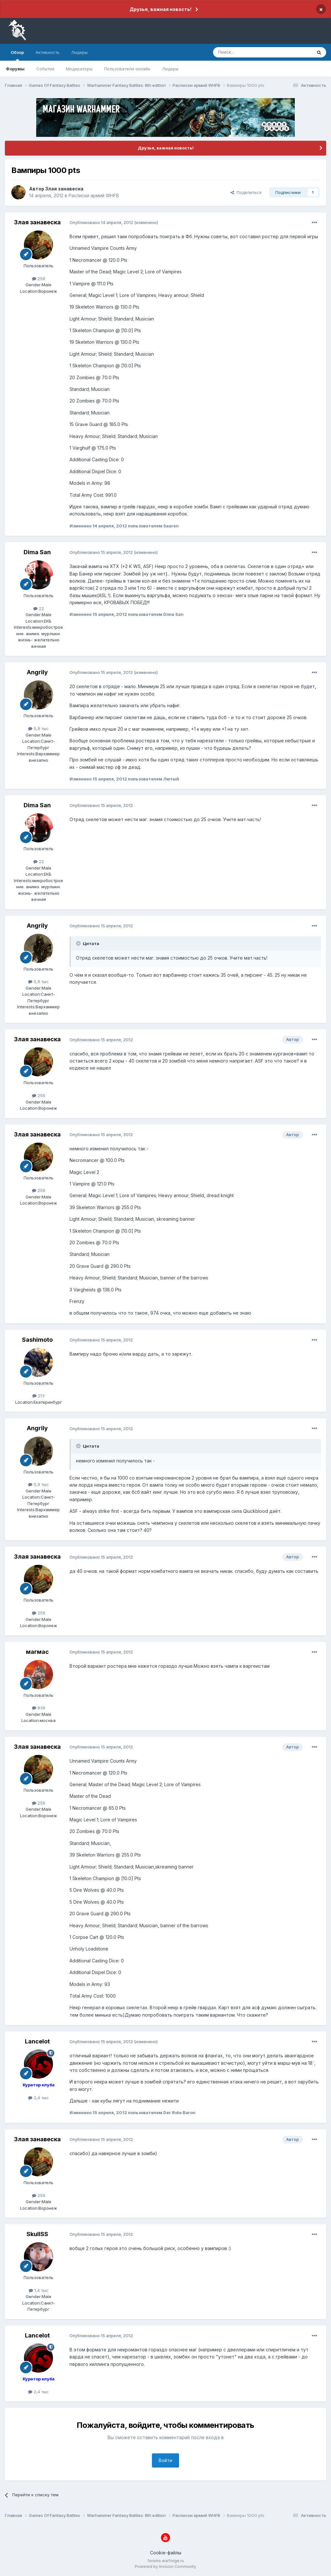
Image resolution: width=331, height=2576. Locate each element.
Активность (47, 52)
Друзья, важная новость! (160, 9)
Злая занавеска (64, 188)
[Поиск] (247, 52)
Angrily (37, 672)
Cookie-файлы (165, 2552)
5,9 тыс (38, 728)
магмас (37, 1651)
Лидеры (170, 68)
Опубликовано (101, 222)
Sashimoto (37, 1339)
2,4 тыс (38, 2097)
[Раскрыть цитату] (79, 943)
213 (38, 1395)
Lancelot (37, 2041)
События (45, 68)
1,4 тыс (38, 2290)
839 (38, 1707)
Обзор (17, 55)
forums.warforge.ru (165, 2560)
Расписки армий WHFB (94, 195)
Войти (165, 2460)
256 (38, 278)
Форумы (15, 68)
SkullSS (37, 2234)
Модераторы (79, 68)
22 (38, 608)
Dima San (37, 552)
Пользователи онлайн (127, 68)
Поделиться (246, 192)
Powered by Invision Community (165, 2566)
